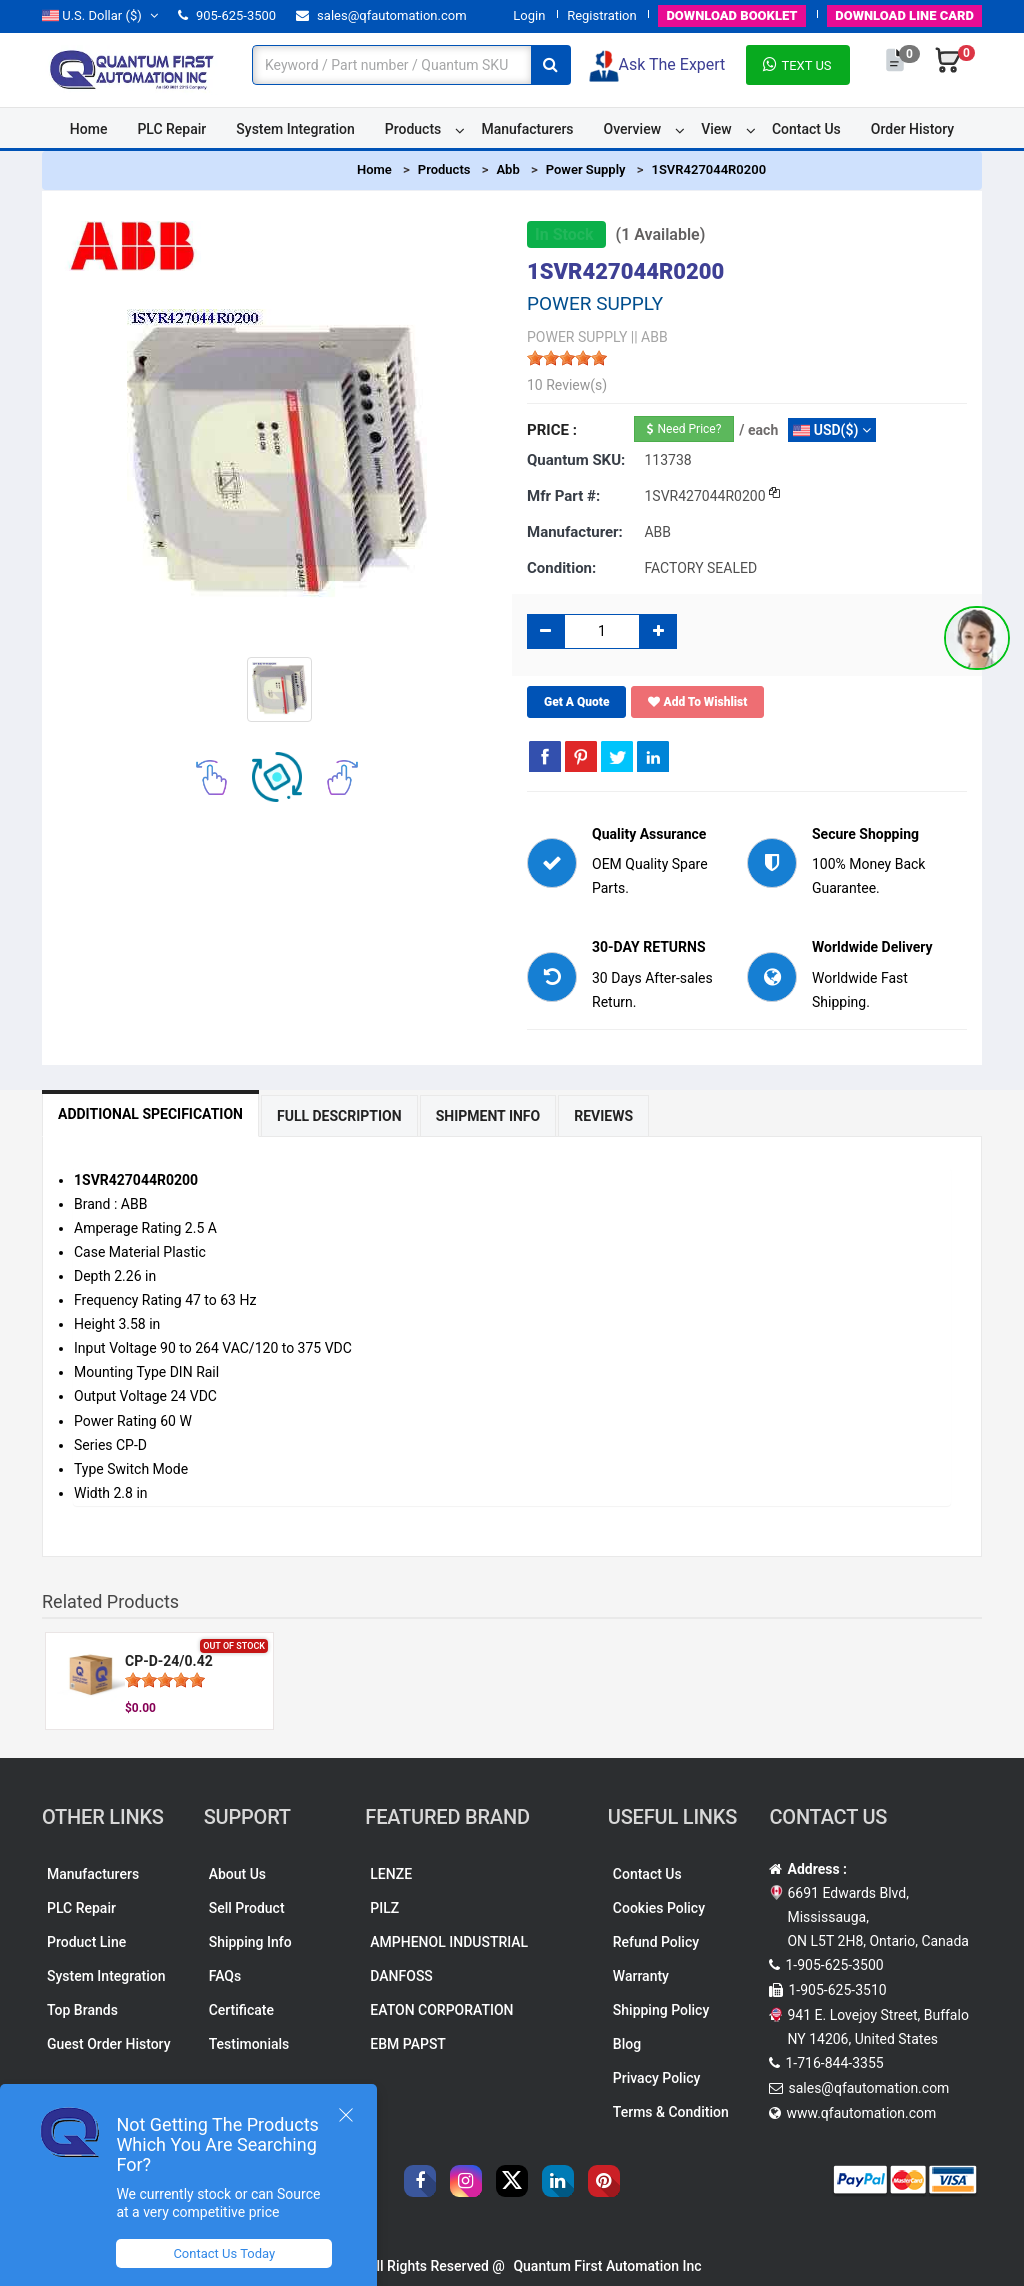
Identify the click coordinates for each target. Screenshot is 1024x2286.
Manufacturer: (575, 532)
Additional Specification (150, 1114)
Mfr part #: (563, 496)
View (716, 129)
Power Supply (586, 169)
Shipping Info (250, 1942)
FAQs (225, 1976)
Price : (552, 430)
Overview (632, 129)
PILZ (384, 1908)
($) (100, 15)
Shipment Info (488, 1116)
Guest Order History (109, 2044)
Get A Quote (576, 702)
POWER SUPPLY (577, 337)
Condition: (561, 568)
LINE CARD (904, 15)
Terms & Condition (671, 2112)
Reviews (603, 1116)
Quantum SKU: (576, 460)
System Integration (295, 129)
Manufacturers (527, 129)
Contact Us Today (224, 2253)
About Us (237, 1874)
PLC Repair (171, 129)
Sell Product (247, 1908)
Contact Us (806, 129)
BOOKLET (731, 15)
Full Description (339, 1116)
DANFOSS (401, 1976)
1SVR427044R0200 (708, 169)
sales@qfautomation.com (381, 15)
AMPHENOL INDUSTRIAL (449, 1942)
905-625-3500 (227, 15)
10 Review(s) (567, 385)
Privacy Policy (657, 2078)
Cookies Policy (659, 1908)
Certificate (241, 2010)
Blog (627, 2044)
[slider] (567, 358)
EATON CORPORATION (441, 2010)
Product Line (86, 1942)
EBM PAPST (408, 2044)
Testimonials (249, 2044)
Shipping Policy (661, 2010)
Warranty (641, 1976)
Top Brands (82, 2010)
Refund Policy (656, 1942)
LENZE (391, 1874)
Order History (912, 129)
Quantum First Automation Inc (607, 2266)
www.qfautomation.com (861, 2113)
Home (89, 129)
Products (413, 129)
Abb (507, 169)
